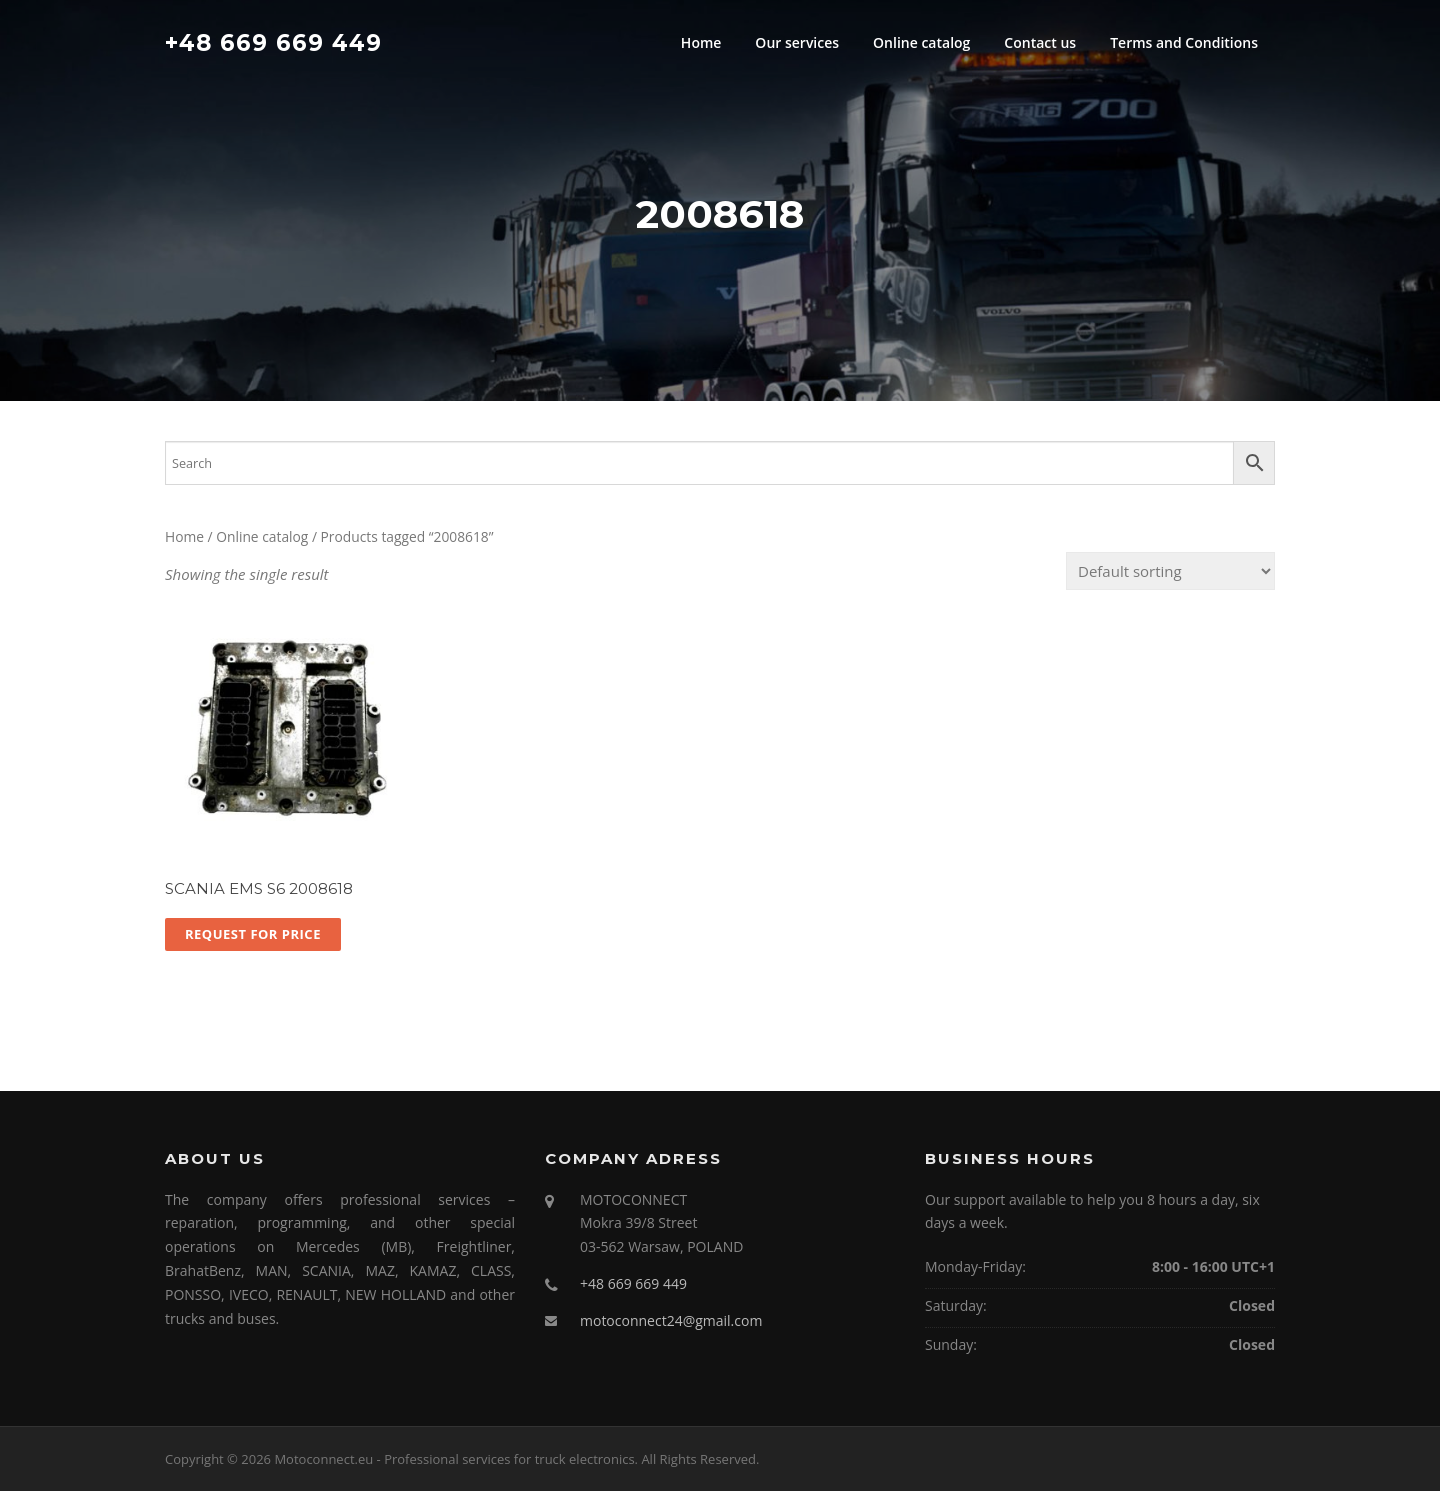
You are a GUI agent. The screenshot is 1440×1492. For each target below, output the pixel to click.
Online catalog (921, 42)
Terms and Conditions (1184, 42)
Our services (797, 42)
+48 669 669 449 (273, 42)
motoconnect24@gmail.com (671, 1321)
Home (701, 42)
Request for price (253, 935)
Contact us (1040, 42)
